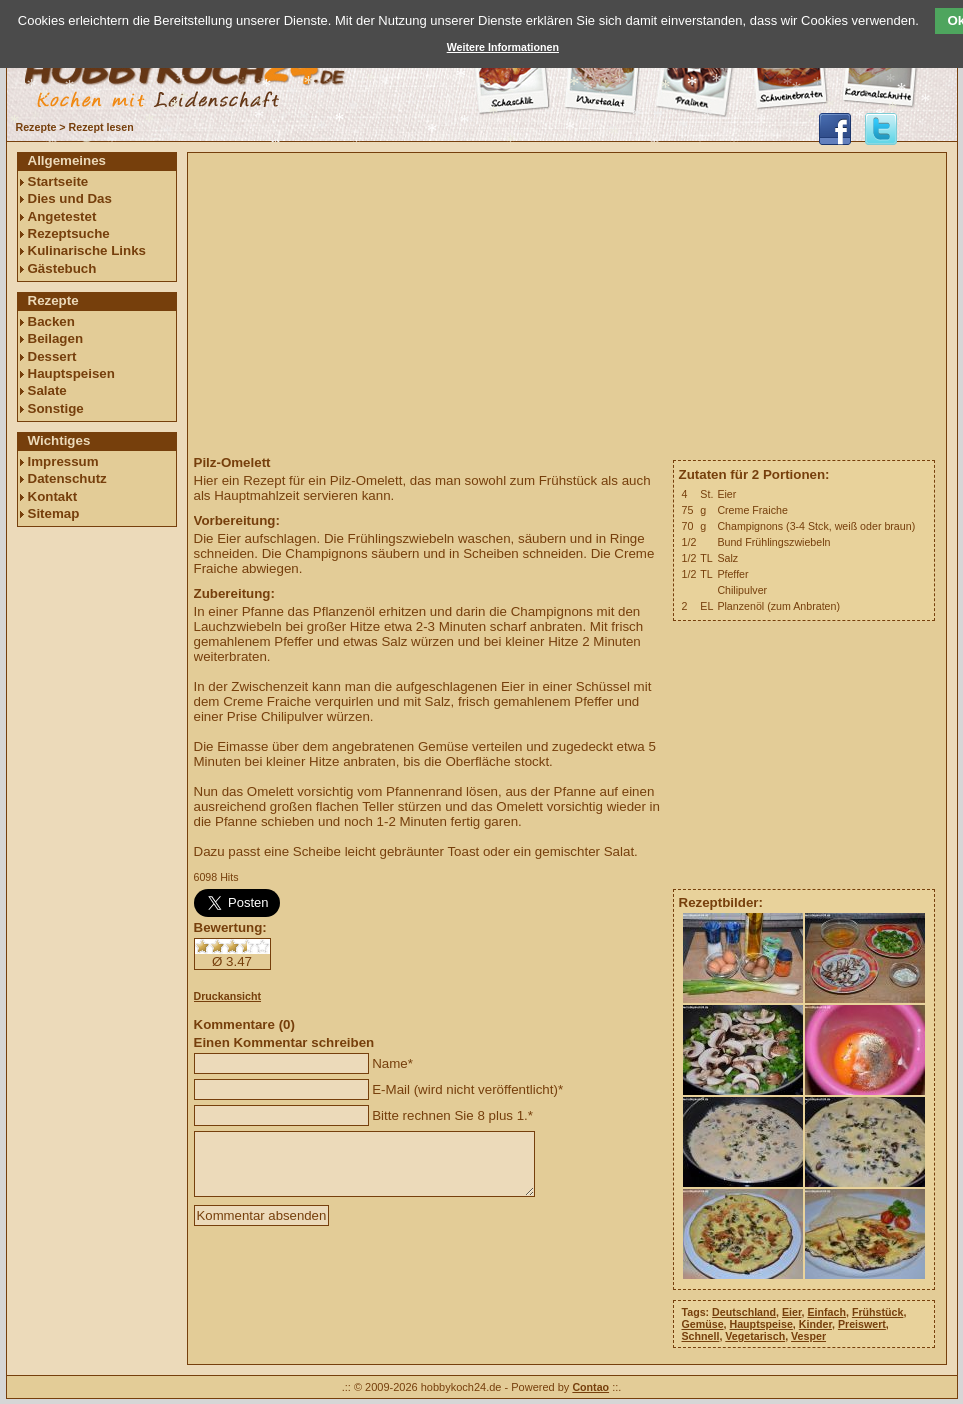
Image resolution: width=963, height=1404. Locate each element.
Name (390, 1063)
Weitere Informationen (503, 47)
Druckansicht (228, 996)
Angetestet (62, 216)
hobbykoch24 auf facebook (835, 129)
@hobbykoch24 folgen (881, 129)
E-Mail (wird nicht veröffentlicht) (465, 1089)
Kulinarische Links (87, 250)
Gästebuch (62, 268)
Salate (47, 390)
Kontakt (53, 496)
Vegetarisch (755, 1336)
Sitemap (54, 513)
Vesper (808, 1336)
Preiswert (862, 1324)
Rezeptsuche (69, 233)
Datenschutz (67, 478)
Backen (51, 321)
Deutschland (744, 1312)
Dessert (52, 356)
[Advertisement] (97, 837)
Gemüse (703, 1324)
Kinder (815, 1324)
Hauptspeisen (71, 373)
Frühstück (878, 1312)
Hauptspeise (760, 1324)
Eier (792, 1312)
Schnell (701, 1336)
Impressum (63, 461)
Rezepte (36, 127)
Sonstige (56, 408)
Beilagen (56, 338)
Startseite (58, 181)
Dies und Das (70, 198)
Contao (590, 1387)
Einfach (826, 1312)
